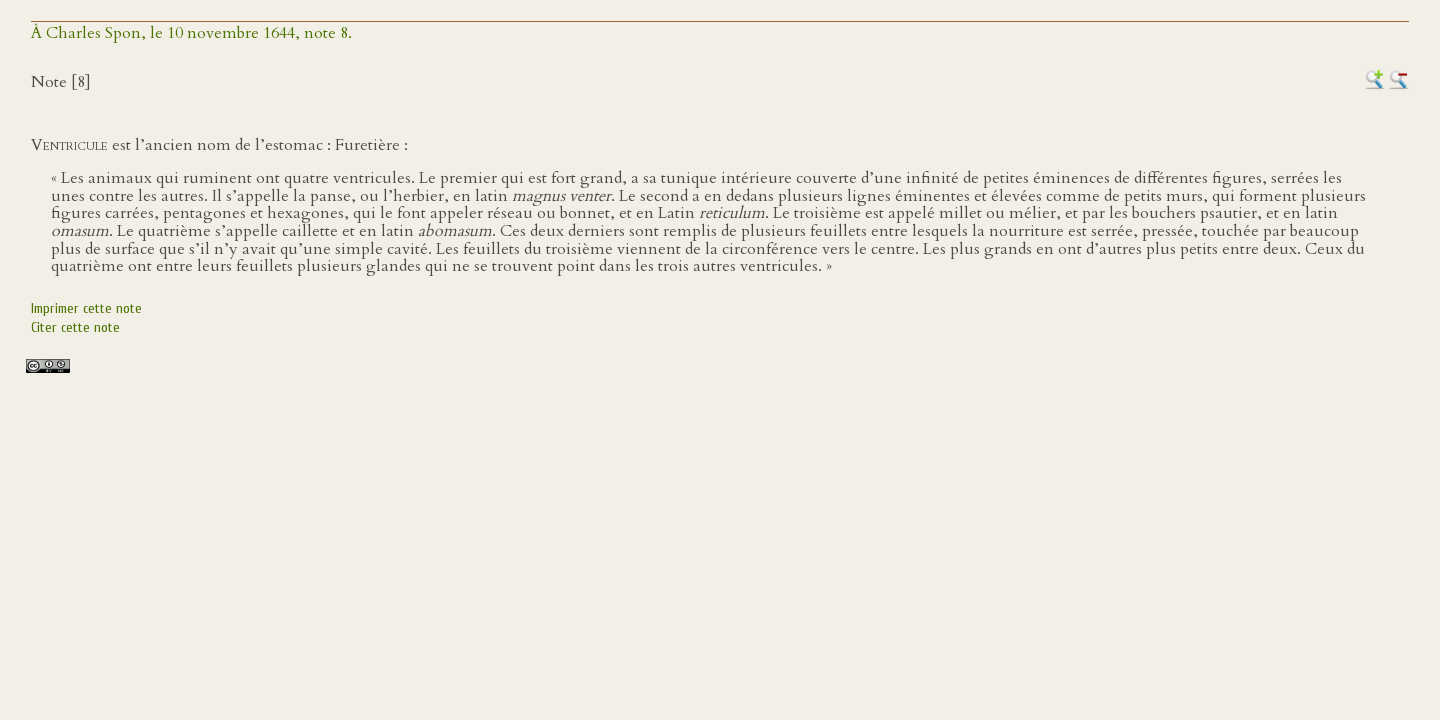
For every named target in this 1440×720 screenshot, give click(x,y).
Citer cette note (75, 327)
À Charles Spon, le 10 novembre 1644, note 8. (191, 33)
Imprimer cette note (86, 308)
